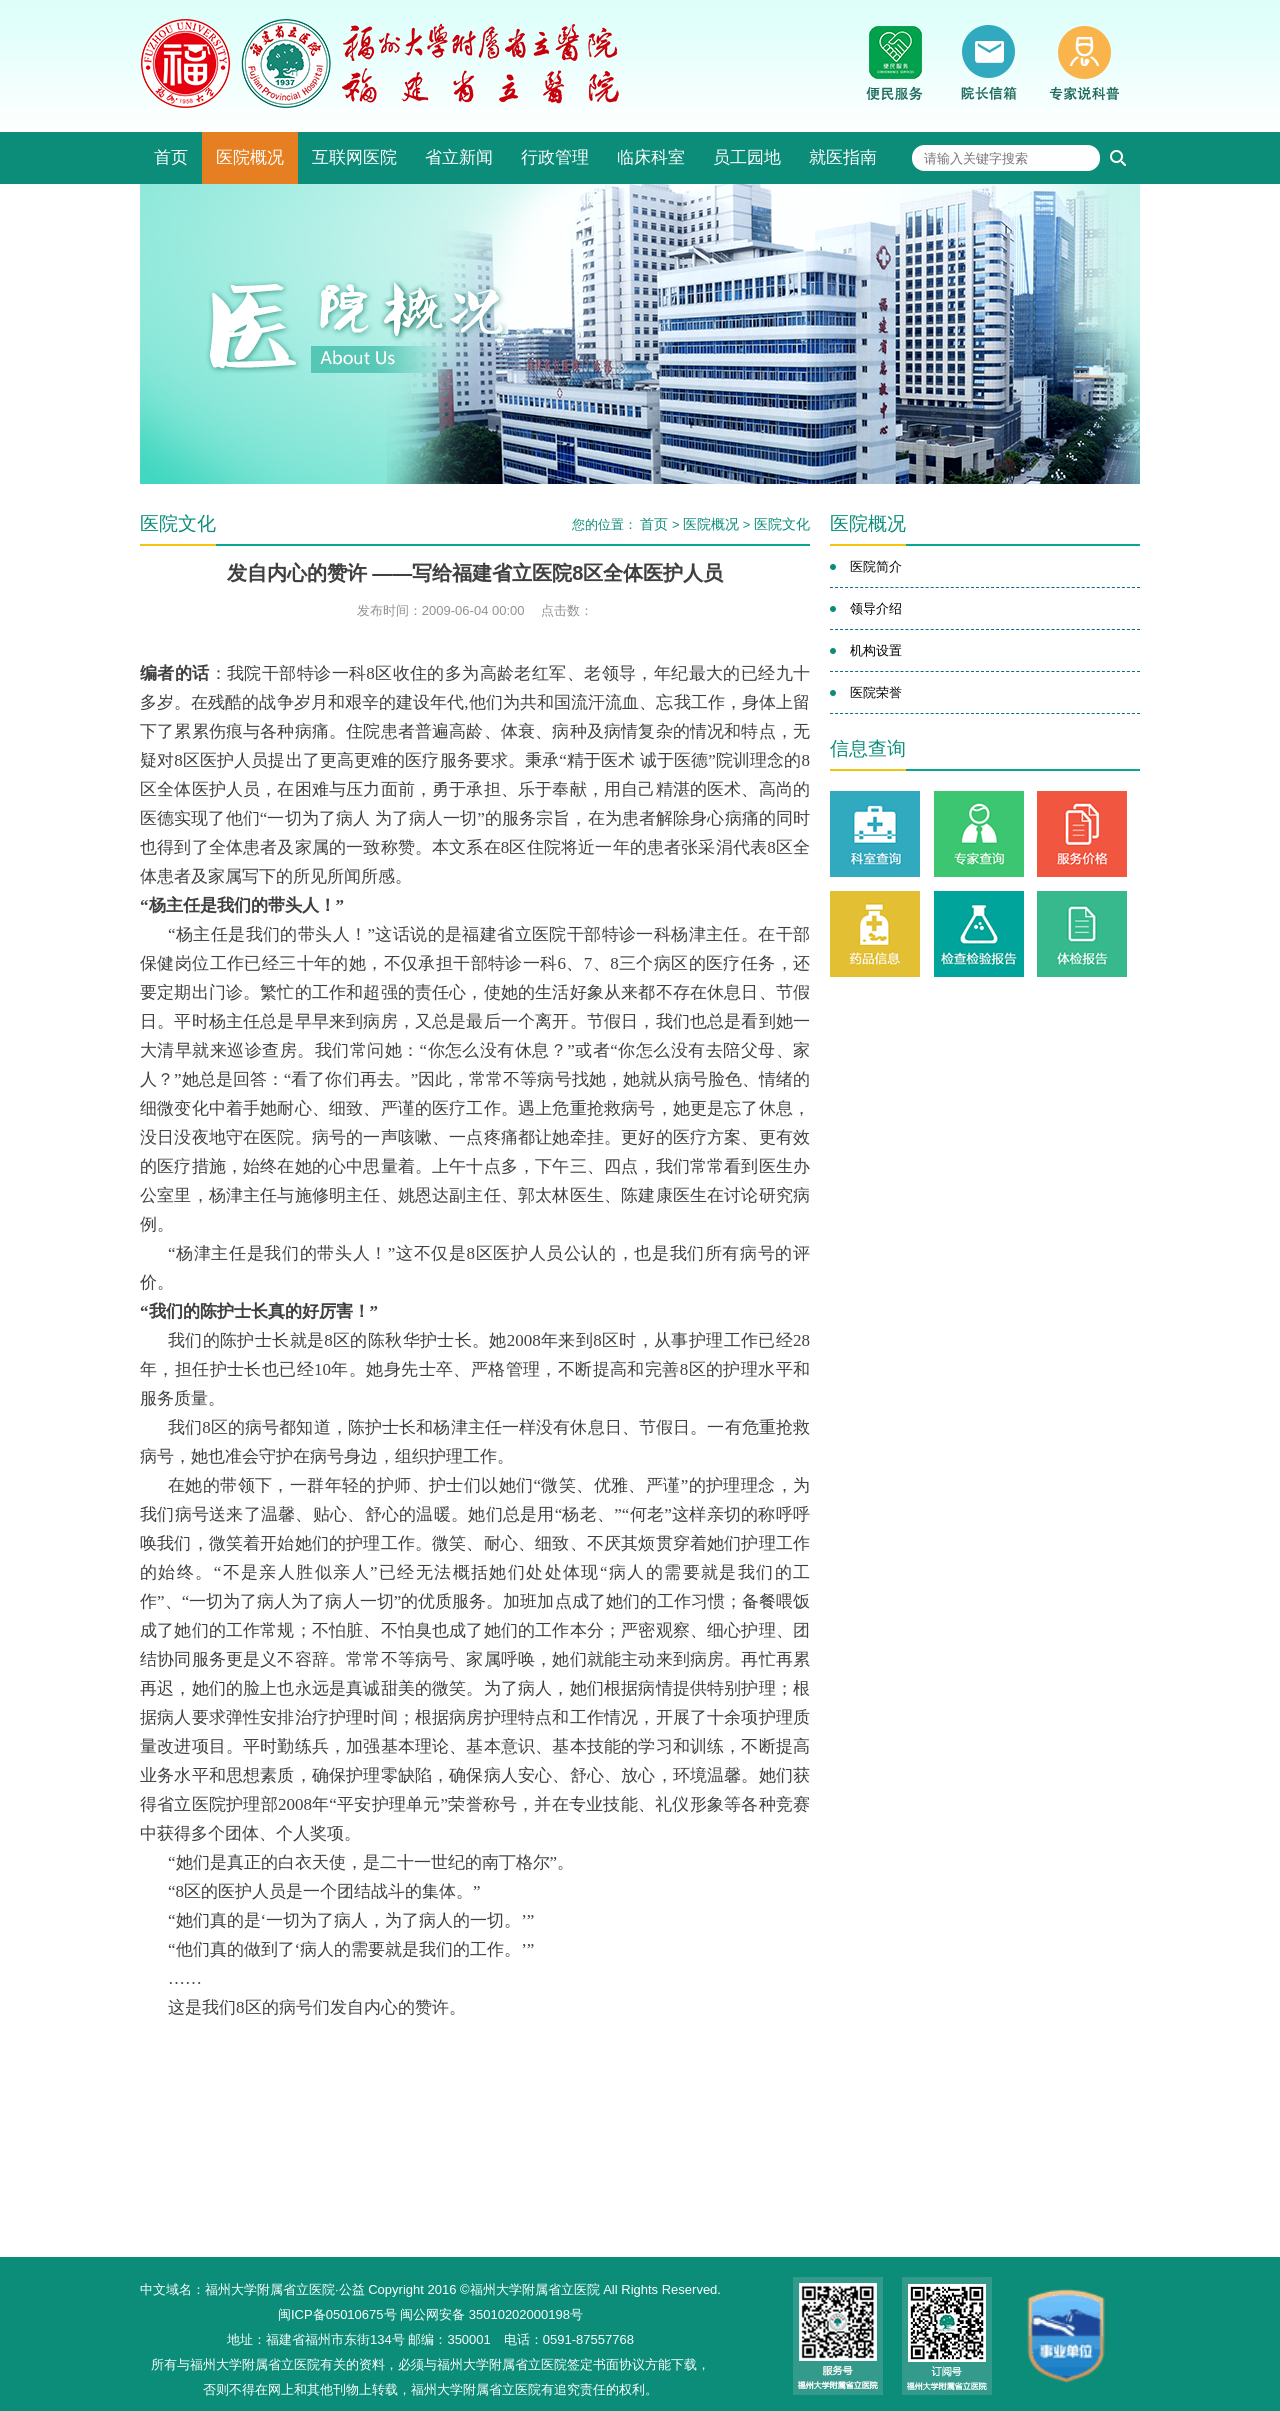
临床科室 (651, 157)
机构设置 (876, 650)
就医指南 (843, 157)
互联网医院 (354, 157)
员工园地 (747, 157)
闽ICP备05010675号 (337, 2314)
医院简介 (876, 566)
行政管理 (555, 157)
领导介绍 (876, 608)
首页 (171, 157)
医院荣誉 (876, 692)
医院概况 (250, 157)
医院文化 (782, 524)
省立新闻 (459, 157)
